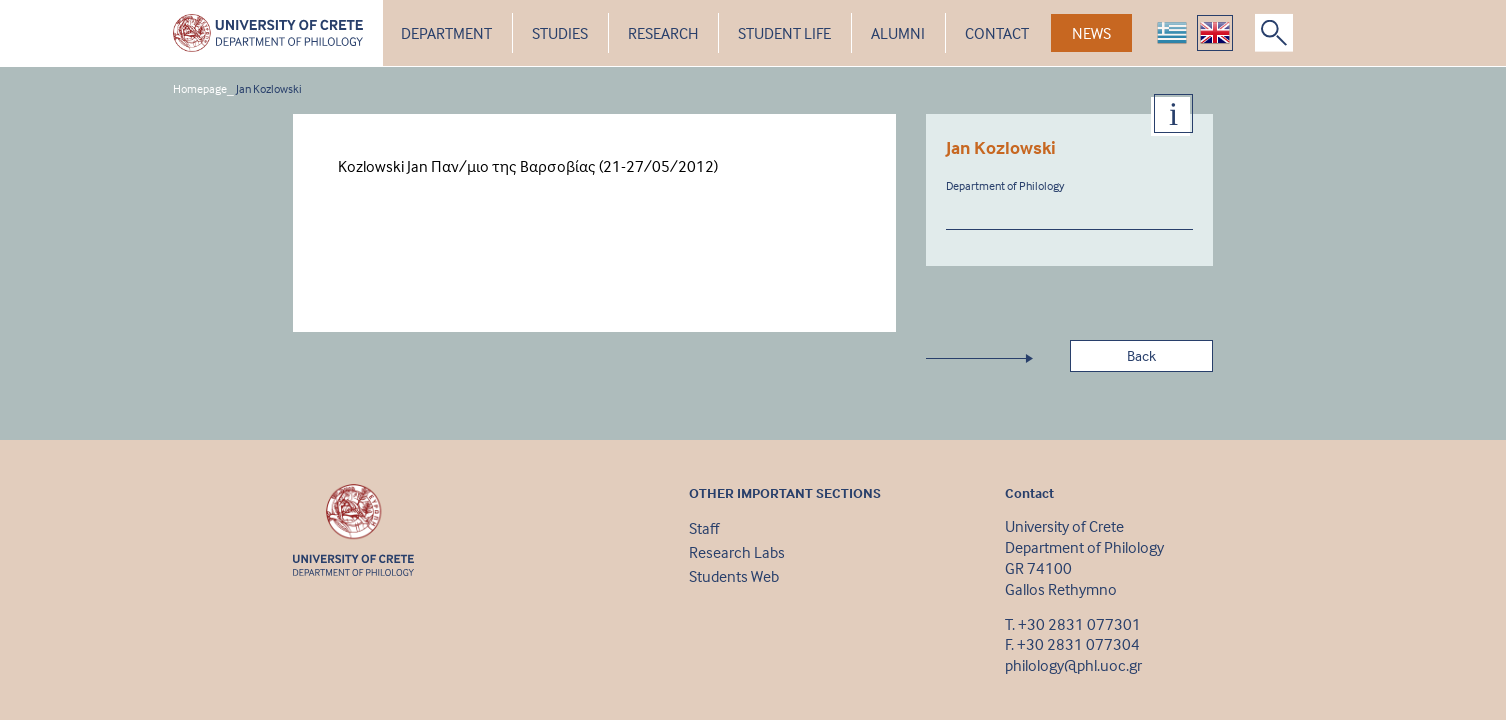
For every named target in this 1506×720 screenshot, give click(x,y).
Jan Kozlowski (269, 88)
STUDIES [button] (560, 33)
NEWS (1091, 33)
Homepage (200, 88)
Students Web (734, 576)
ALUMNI (898, 33)
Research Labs (737, 552)
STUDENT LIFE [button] (784, 33)
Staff (704, 528)
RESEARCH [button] (663, 33)
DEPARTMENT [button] (446, 33)
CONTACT (997, 33)
